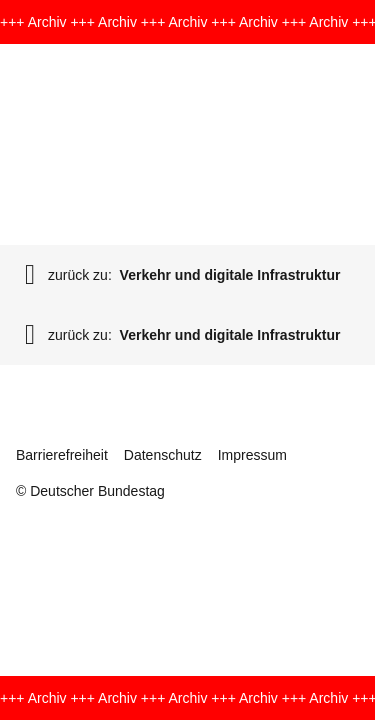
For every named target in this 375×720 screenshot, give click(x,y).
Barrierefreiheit (62, 455)
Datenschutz (163, 455)
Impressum (252, 455)
